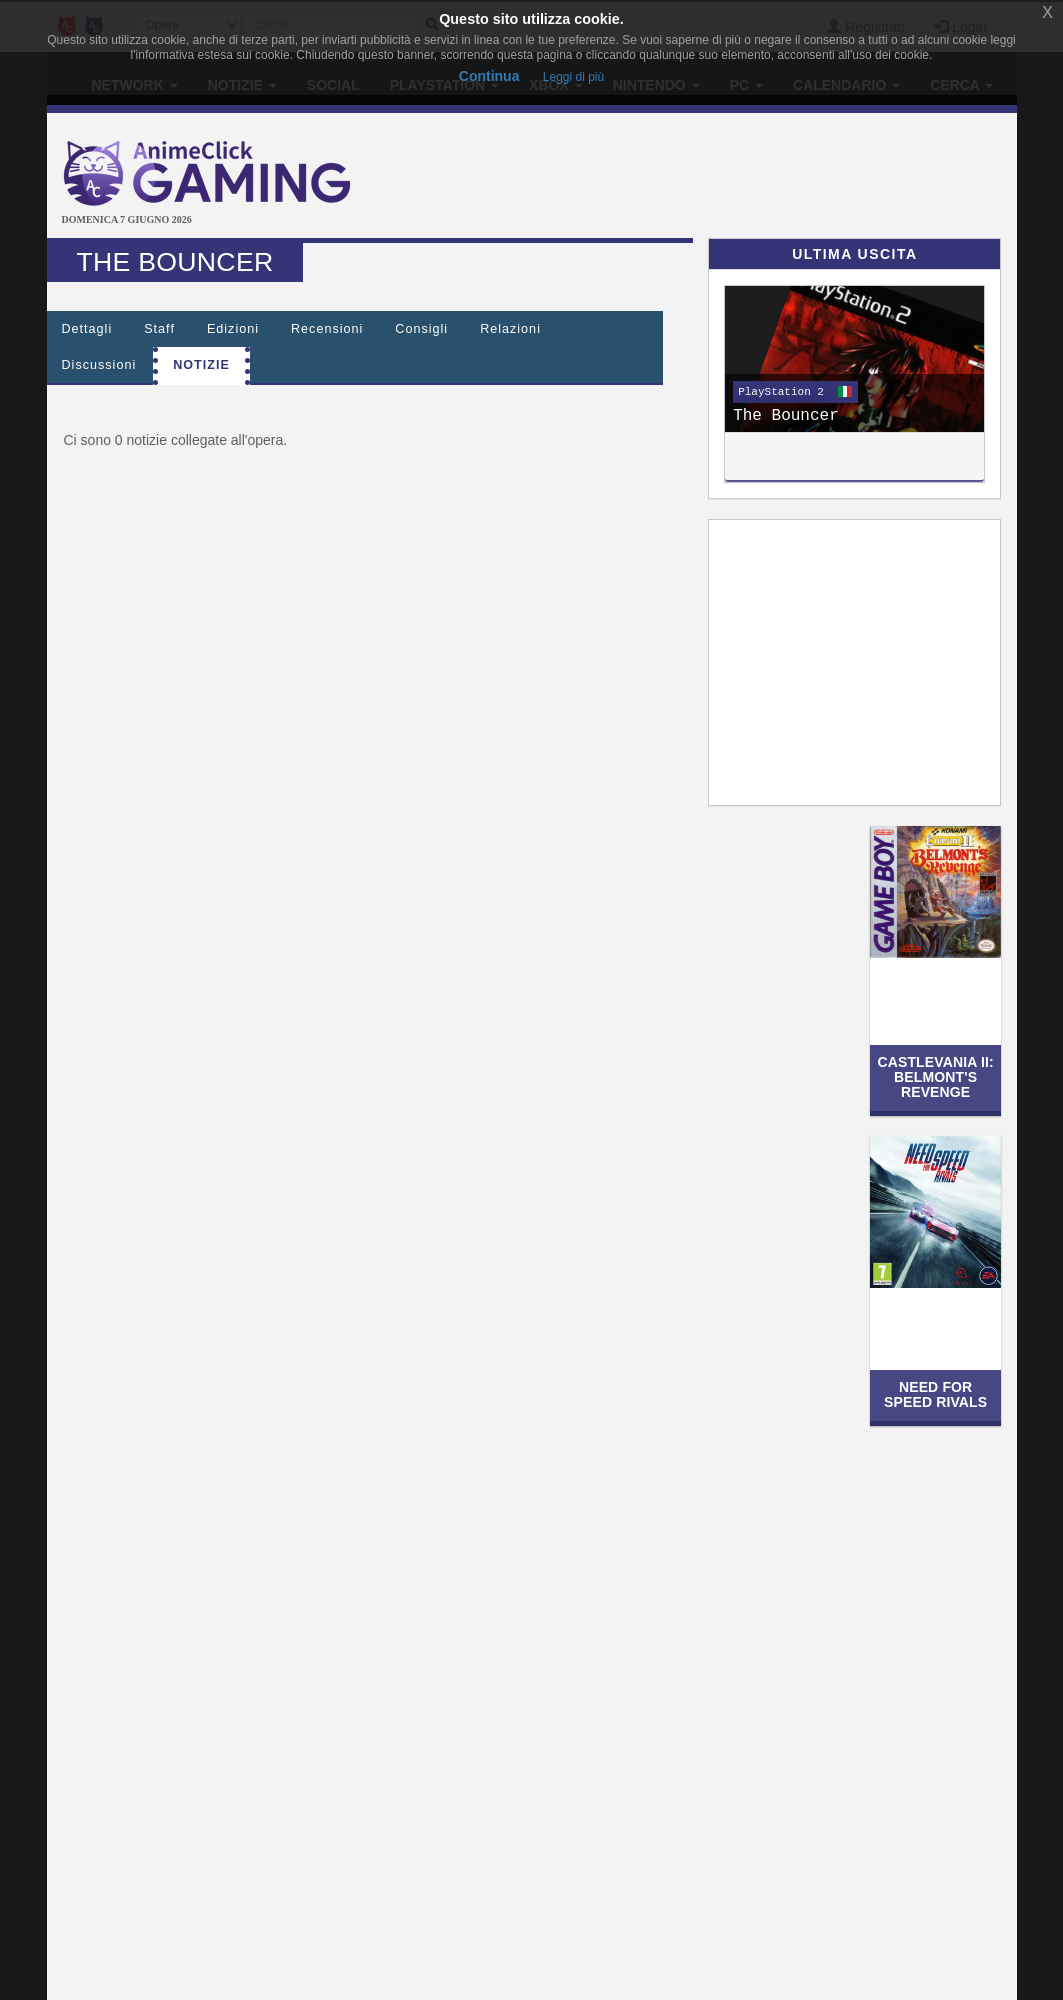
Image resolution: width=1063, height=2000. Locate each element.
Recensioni (327, 329)
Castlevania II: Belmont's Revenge (935, 1077)
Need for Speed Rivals (935, 1394)
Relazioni (510, 329)
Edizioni (233, 329)
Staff (159, 329)
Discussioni (99, 365)
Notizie (201, 365)
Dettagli (87, 329)
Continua (489, 76)
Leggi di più (573, 77)
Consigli (421, 329)
